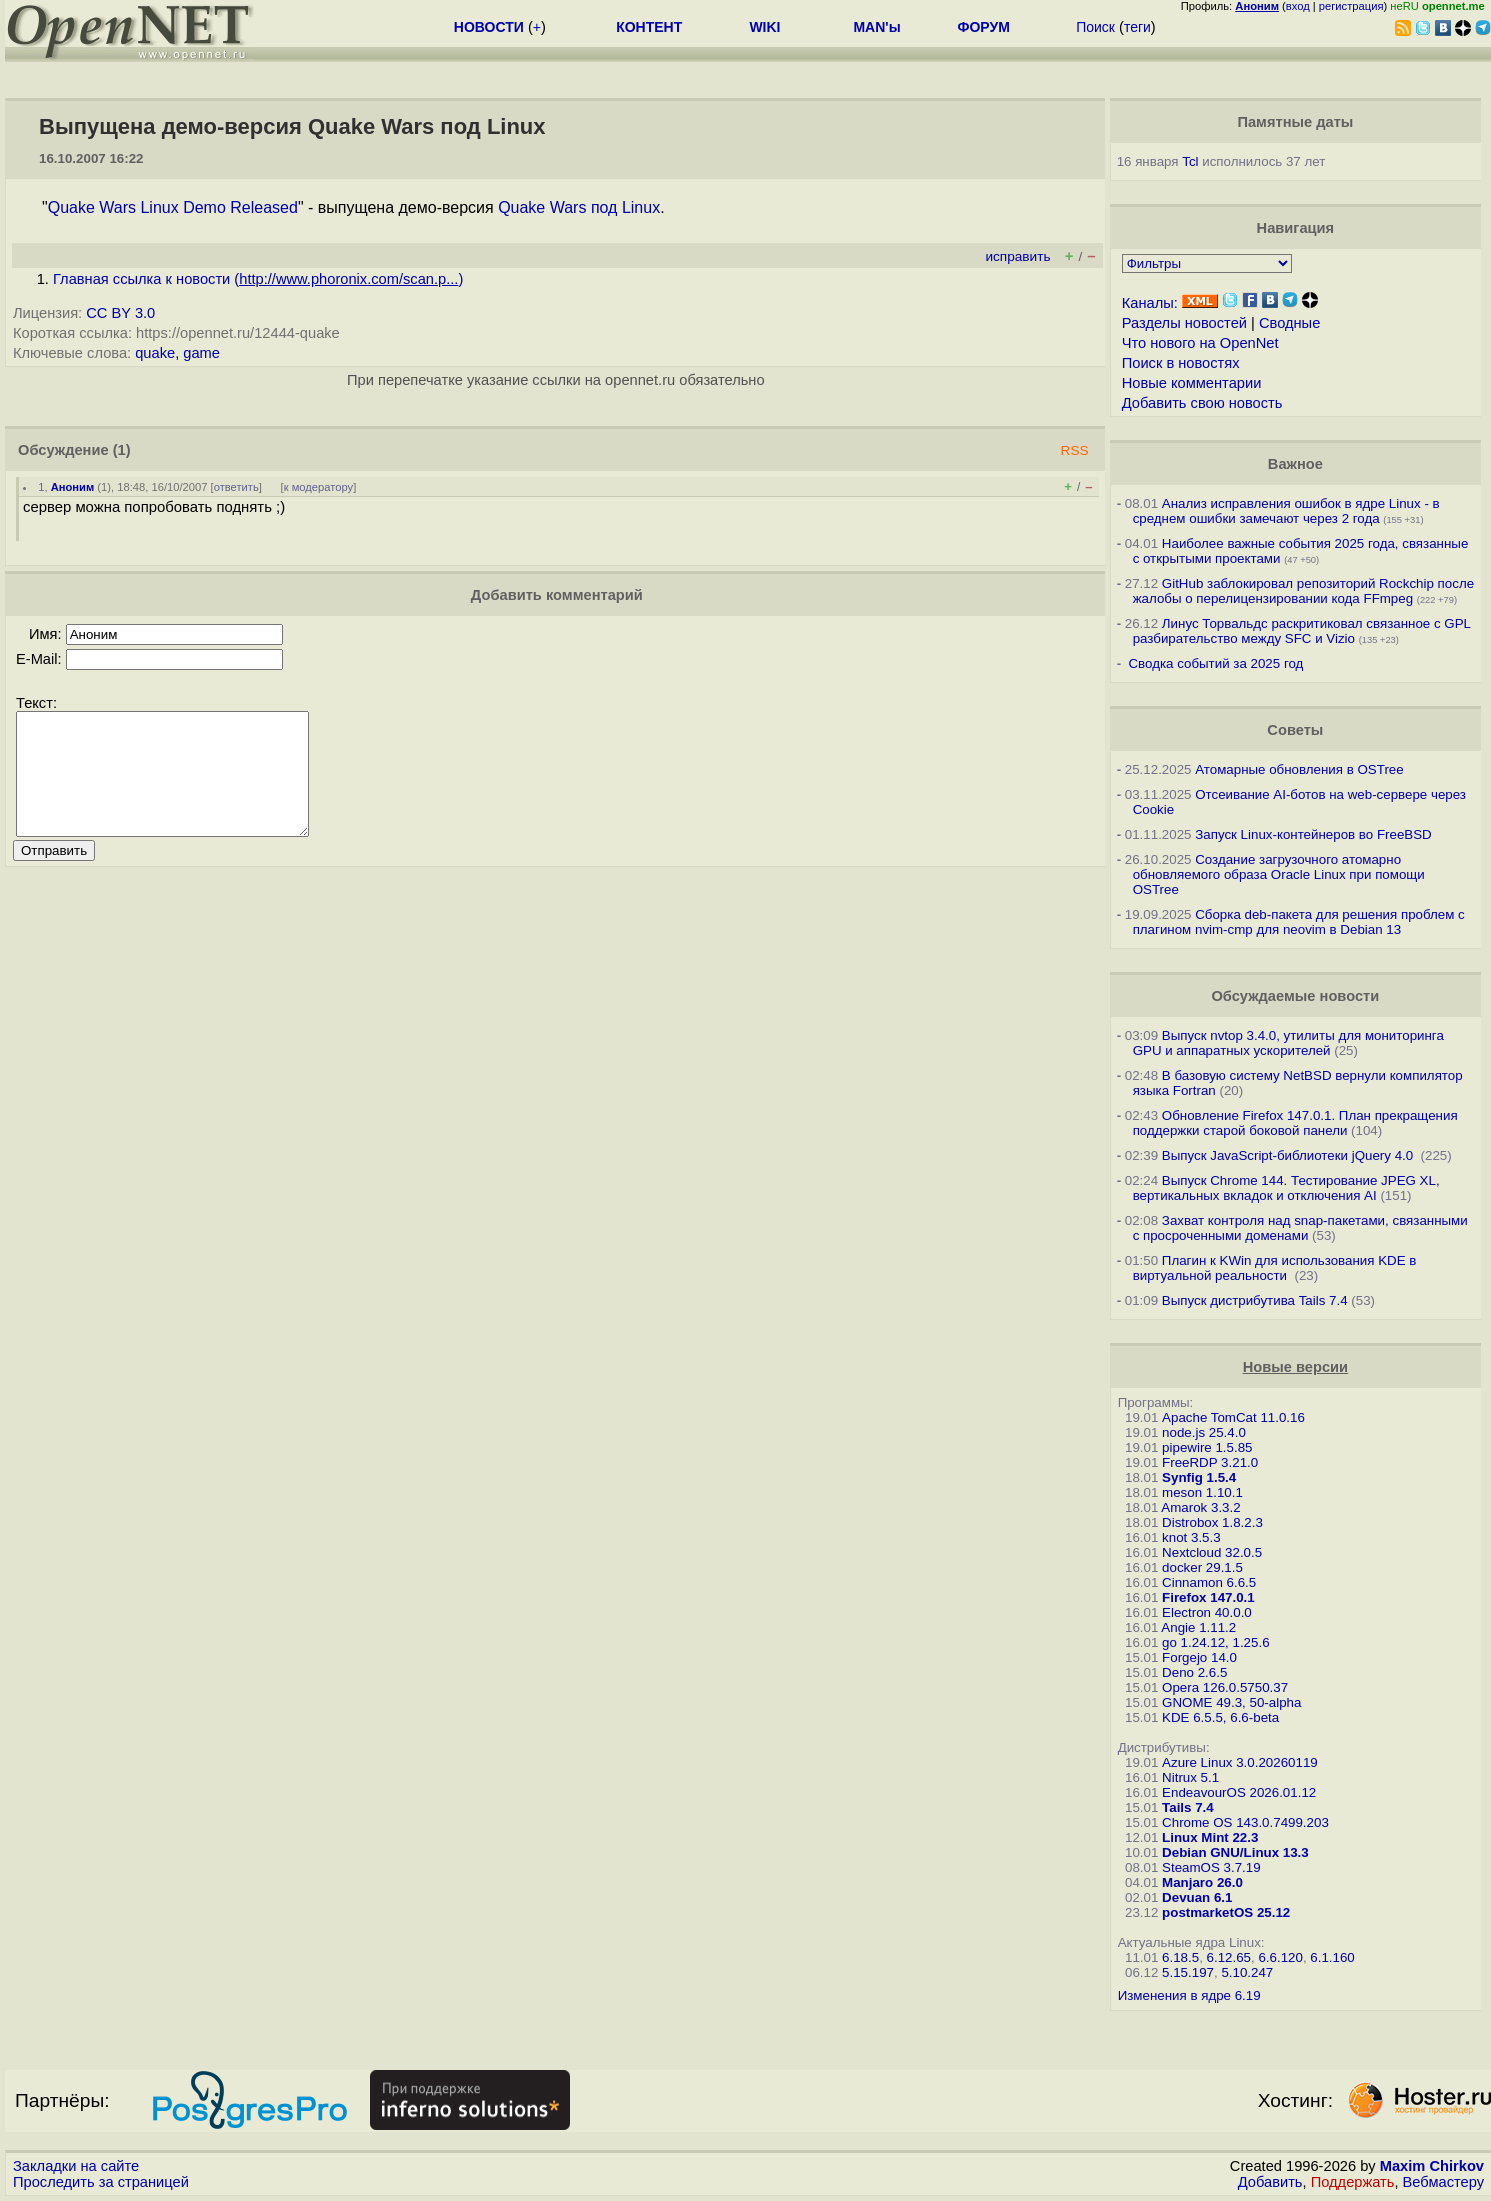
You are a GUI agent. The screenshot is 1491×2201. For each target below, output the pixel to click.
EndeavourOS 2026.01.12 (1239, 1792)
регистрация (1351, 6)
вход (1298, 6)
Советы (1295, 730)
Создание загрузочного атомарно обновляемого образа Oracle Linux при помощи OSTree (1279, 874)
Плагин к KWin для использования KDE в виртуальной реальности (1275, 1268)
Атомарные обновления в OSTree (1299, 769)
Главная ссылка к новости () (258, 279)
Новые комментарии (1192, 383)
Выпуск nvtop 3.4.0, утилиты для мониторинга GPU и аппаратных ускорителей (1288, 1043)
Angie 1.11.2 (1198, 1627)
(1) (122, 450)
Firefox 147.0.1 (1208, 1597)
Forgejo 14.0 (1199, 1657)
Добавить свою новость (1202, 403)
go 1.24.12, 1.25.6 (1215, 1642)
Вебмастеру (1443, 2182)
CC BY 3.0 (120, 313)
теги (1137, 27)
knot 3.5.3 (1191, 1537)
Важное (1295, 464)
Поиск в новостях (1181, 363)
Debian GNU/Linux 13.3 (1235, 1852)
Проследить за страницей (101, 2182)
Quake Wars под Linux (579, 207)
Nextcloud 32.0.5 (1212, 1552)
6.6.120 (1280, 1957)
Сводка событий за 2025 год (1215, 663)
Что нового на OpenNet (1200, 343)
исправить (1017, 256)
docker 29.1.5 (1202, 1567)
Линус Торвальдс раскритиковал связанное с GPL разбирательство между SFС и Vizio (1302, 631)
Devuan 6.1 (1197, 1897)
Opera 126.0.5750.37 (1225, 1687)
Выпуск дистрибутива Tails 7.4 (1255, 1300)
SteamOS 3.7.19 (1211, 1867)
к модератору (319, 487)
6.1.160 (1332, 1957)
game (201, 353)
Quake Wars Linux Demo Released (173, 207)
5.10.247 (1247, 1972)
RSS (1075, 450)
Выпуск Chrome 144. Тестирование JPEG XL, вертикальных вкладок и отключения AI (1286, 1188)
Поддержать (1353, 2182)
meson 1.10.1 (1202, 1492)
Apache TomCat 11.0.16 (1233, 1417)
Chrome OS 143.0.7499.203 (1245, 1822)
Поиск (1095, 27)
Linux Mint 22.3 (1210, 1837)
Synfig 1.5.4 (1199, 1477)
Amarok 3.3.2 (1200, 1507)
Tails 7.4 (1188, 1807)
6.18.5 (1180, 1957)
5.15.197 (1188, 1972)
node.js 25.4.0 (1204, 1432)
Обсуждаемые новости (1295, 996)
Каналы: (1150, 303)
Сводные (1289, 323)
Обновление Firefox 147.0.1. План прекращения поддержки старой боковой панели (1295, 1123)
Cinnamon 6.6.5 (1209, 1582)
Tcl (1190, 161)
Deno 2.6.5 (1194, 1672)
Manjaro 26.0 (1202, 1882)
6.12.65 (1229, 1957)
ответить (236, 487)
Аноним (73, 487)
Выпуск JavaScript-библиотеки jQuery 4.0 (1289, 1155)
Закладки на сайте (76, 2166)
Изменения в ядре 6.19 (1189, 1995)
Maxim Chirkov (1432, 2166)
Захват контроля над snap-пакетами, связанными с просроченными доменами (1300, 1228)
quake (155, 353)
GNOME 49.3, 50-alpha (1231, 1702)
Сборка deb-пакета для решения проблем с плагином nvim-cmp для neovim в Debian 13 (1299, 922)
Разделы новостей (1184, 323)
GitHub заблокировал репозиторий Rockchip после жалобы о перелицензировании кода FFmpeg (1303, 591)
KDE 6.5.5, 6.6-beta (1220, 1717)
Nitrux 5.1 (1190, 1777)
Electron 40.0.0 (1207, 1612)
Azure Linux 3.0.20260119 (1240, 1762)
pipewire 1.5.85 (1207, 1447)
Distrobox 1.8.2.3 (1212, 1522)
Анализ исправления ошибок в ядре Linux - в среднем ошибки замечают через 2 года (1286, 511)
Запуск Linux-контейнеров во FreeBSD (1313, 834)
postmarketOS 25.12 (1226, 1912)
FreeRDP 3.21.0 (1210, 1462)
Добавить (1270, 2182)
